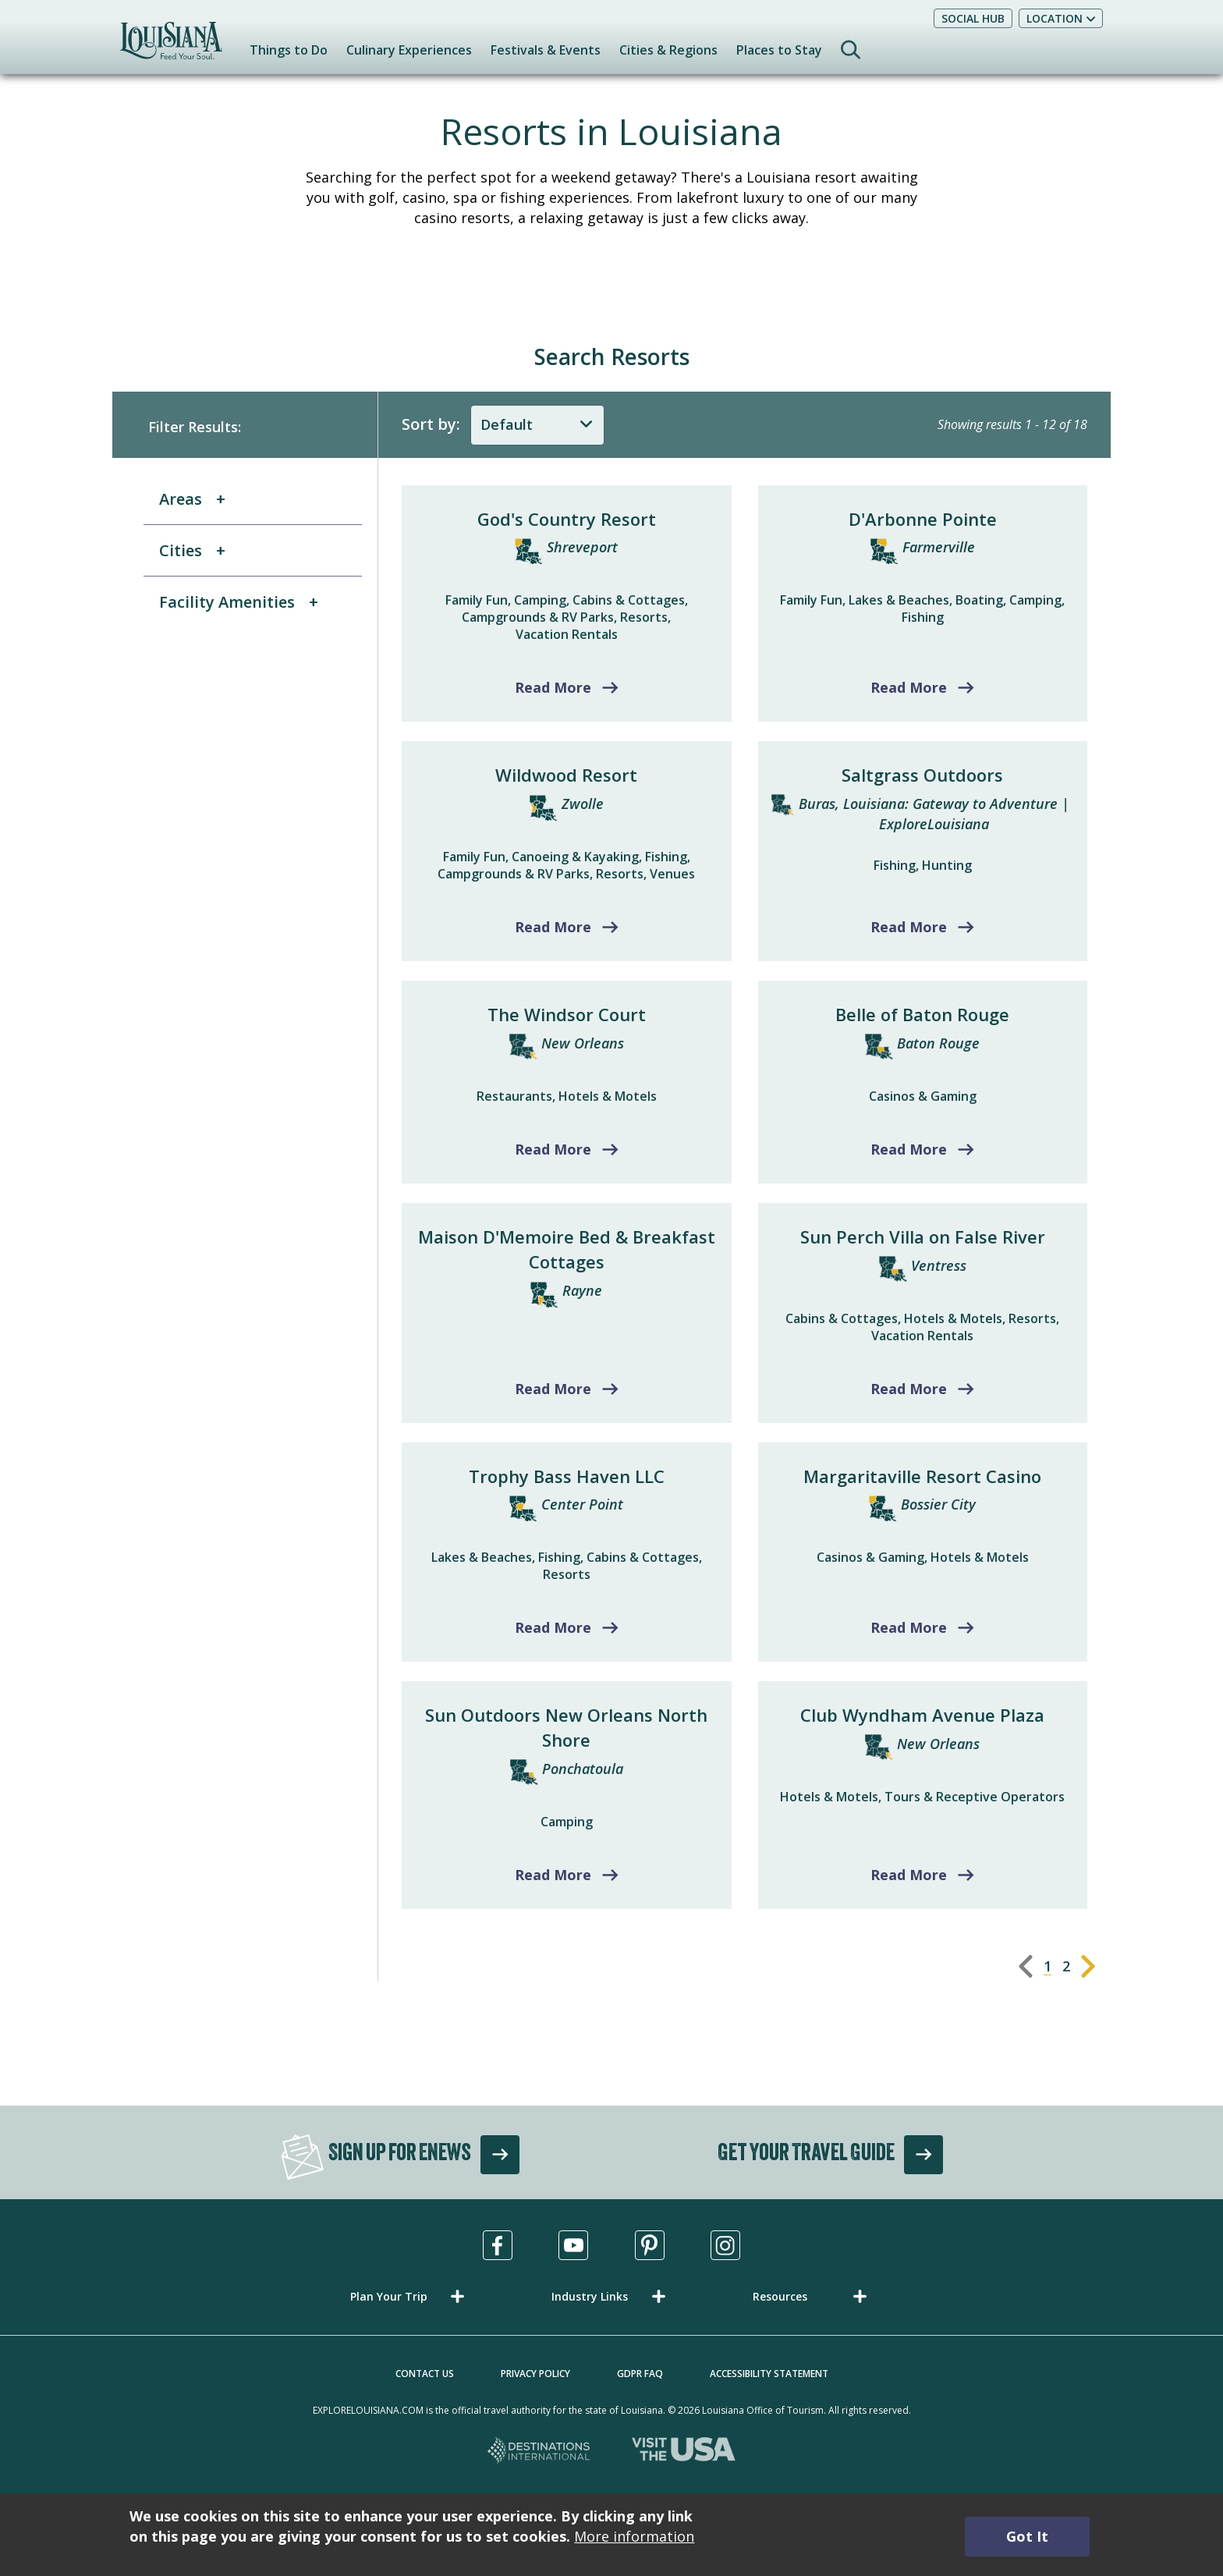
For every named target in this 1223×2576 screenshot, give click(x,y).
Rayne (582, 1290)
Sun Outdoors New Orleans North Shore (566, 1727)
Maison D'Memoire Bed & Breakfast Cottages (566, 1249)
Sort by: (431, 424)
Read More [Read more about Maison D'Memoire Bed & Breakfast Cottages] (553, 1388)
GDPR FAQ (640, 2373)
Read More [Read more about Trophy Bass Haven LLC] (553, 1627)
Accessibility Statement (769, 2373)
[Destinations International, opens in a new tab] (539, 2451)
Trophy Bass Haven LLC (567, 1476)
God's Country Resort (566, 518)
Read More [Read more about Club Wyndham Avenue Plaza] (908, 1874)
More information (634, 2536)
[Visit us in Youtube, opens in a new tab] (573, 2245)
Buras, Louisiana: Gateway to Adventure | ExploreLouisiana (934, 813)
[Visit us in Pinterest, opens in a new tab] (650, 2245)
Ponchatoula (582, 1768)
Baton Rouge (938, 1043)
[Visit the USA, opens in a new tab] (684, 2451)
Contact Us (424, 2373)
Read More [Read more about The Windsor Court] (553, 1149)
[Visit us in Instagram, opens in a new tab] (725, 2245)
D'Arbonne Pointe (923, 518)
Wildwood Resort (566, 774)
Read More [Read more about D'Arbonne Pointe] (908, 687)
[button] (410, 2296)
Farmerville (938, 547)
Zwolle (583, 803)
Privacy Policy (535, 2373)
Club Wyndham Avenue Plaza (922, 1714)
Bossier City (938, 1504)
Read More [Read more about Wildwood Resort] (553, 926)
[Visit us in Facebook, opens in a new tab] (497, 2245)
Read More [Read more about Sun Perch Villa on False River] (908, 1388)
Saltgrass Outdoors (922, 774)
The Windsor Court (566, 1014)
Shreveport (582, 547)
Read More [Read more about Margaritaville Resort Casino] (908, 1627)
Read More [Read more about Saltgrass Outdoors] (908, 926)
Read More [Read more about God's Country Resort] (553, 687)
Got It (1027, 2536)
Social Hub (973, 18)
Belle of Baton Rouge (922, 1014)
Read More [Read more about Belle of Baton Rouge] (908, 1149)
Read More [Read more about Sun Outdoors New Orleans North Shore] (553, 1874)
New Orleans (582, 1043)
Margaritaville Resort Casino (922, 1476)
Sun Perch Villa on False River (922, 1236)
